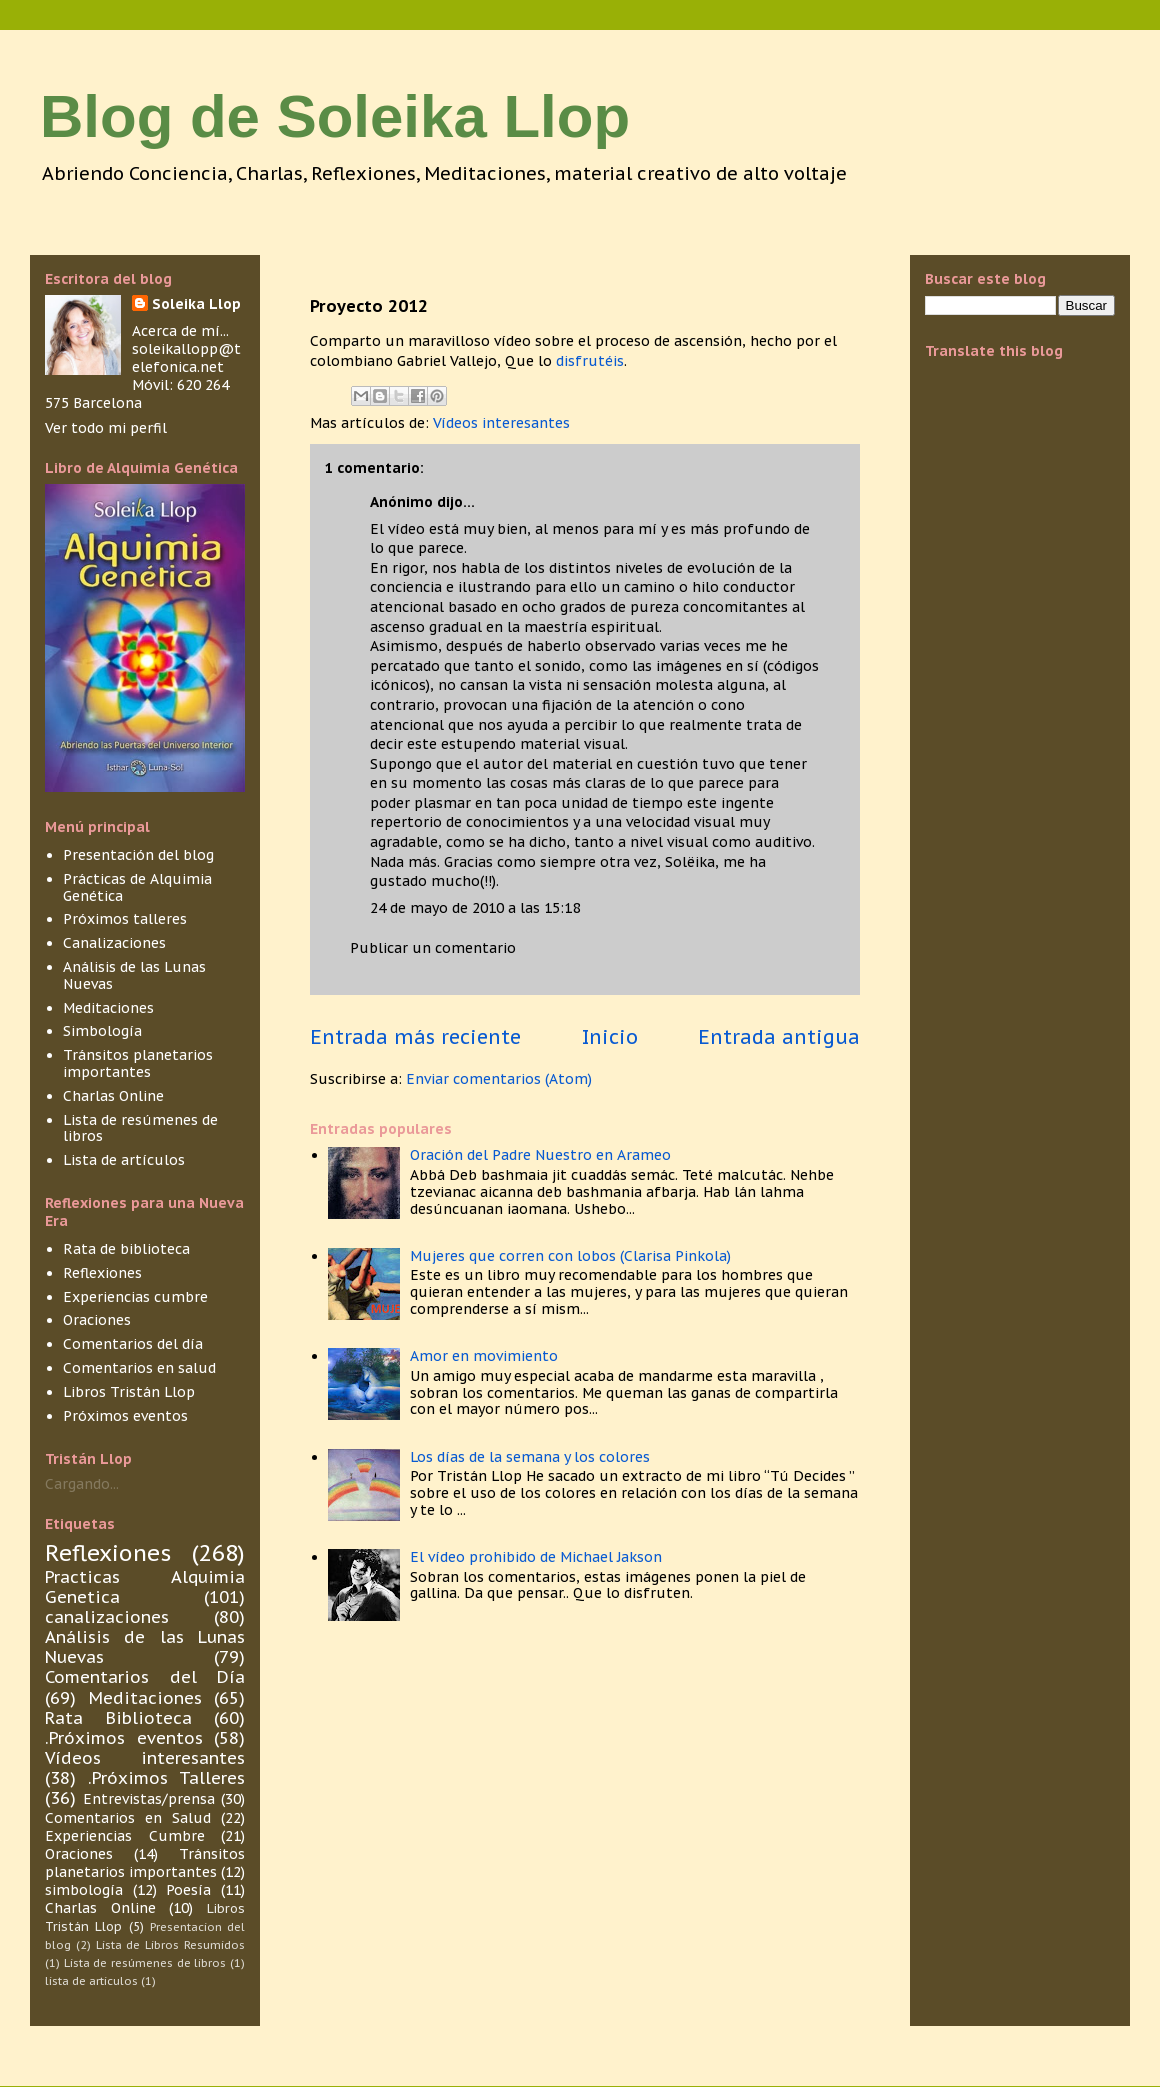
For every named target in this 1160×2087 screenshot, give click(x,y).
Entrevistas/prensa (149, 1799)
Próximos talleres (125, 919)
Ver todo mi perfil (106, 428)
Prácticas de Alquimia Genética (137, 887)
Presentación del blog (138, 855)
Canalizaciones (114, 943)
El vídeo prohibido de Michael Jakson (536, 1557)
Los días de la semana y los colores (530, 1457)
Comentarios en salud (139, 1368)
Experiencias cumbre (135, 1297)
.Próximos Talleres (166, 1778)
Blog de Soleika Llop (335, 116)
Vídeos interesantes (501, 423)
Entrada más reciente (415, 1036)
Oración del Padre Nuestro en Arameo (540, 1155)
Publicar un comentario (433, 948)
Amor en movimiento (484, 1356)
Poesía (188, 1890)
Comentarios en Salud (128, 1818)
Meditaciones (108, 1008)
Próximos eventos (125, 1416)
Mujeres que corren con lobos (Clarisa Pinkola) (570, 1256)
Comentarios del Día (145, 1677)
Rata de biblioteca (126, 1249)
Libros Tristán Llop (129, 1392)
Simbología (102, 1031)
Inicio (610, 1036)
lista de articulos (91, 1981)
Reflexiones (102, 1273)
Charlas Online (113, 1096)
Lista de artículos (124, 1160)
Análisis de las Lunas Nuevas (134, 975)
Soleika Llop (196, 304)
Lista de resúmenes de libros (140, 1128)
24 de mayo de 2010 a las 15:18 (475, 908)
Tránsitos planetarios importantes (138, 1063)
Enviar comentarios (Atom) (499, 1079)
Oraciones (97, 1320)
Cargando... (82, 1484)
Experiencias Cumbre (125, 1836)
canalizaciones (107, 1617)
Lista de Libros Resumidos (170, 1945)
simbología (84, 1890)
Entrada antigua (779, 1036)
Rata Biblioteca (118, 1718)
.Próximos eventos (124, 1738)
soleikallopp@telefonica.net (186, 358)
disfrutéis (590, 361)
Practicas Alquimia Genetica (145, 1587)
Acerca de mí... (180, 331)
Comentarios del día (133, 1344)
